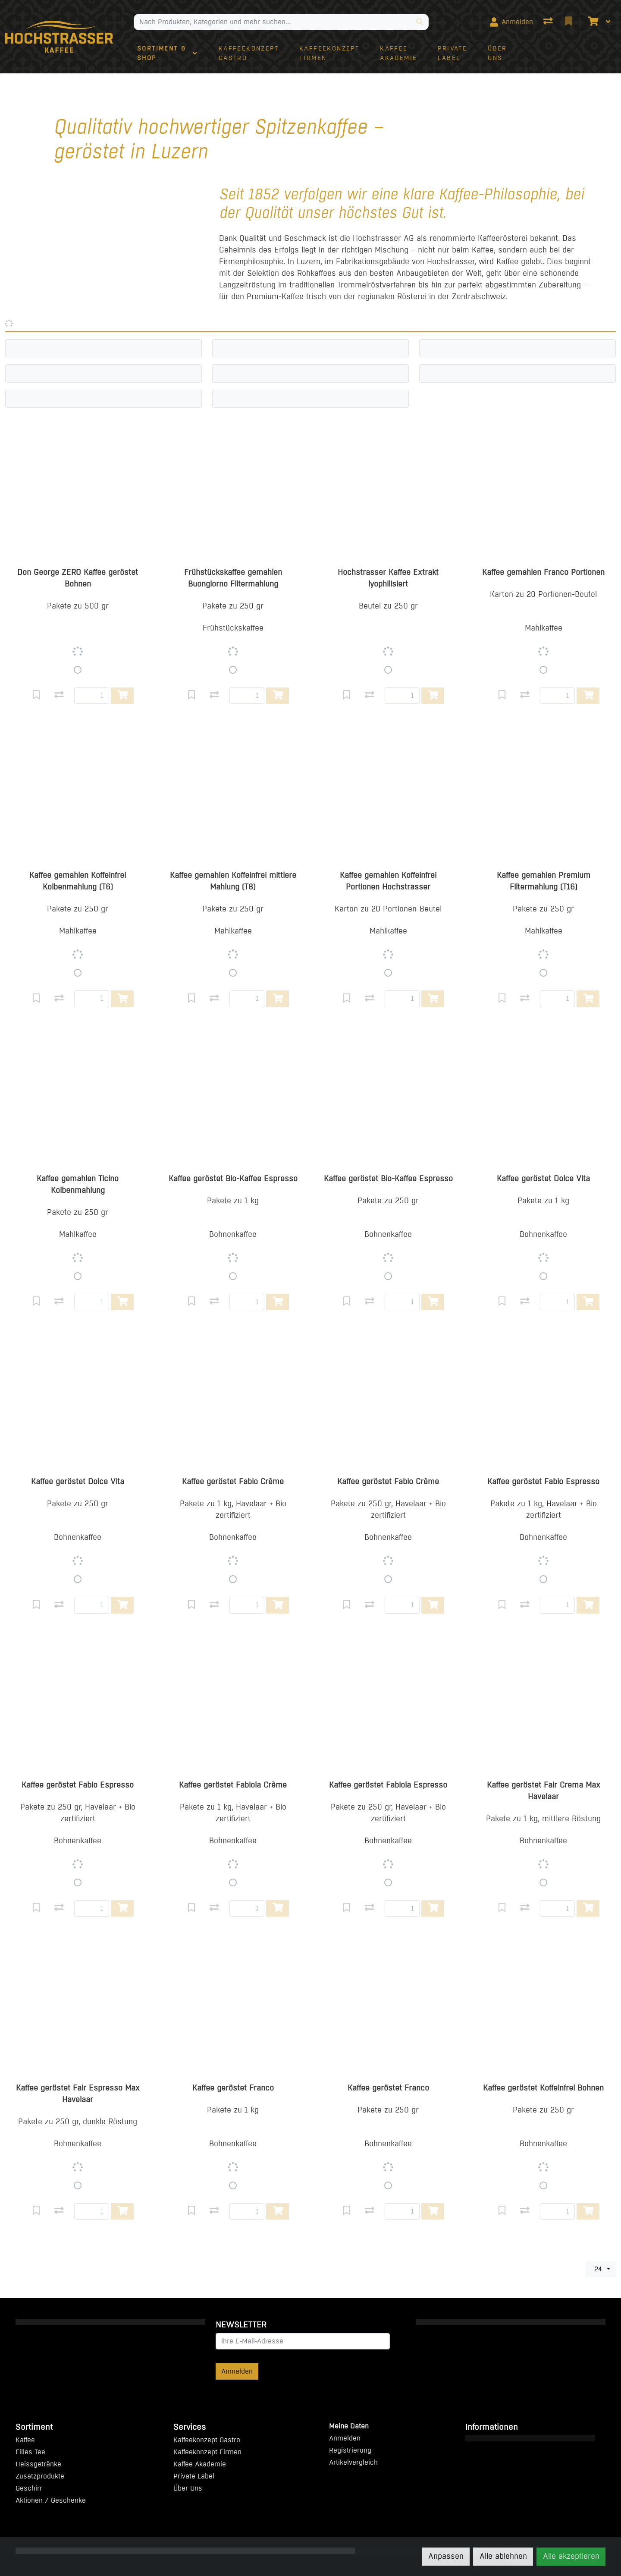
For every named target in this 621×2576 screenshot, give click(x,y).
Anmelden (237, 2371)
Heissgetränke (38, 2464)
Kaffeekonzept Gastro (206, 2440)
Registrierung (350, 2450)
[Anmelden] (511, 22)
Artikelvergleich (353, 2462)
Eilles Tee (30, 2452)
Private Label (193, 2476)
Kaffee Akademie (199, 2464)
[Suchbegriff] (272, 22)
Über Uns (187, 2488)
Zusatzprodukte (40, 2476)
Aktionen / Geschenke (51, 2500)
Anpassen (446, 2556)
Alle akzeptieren (571, 2556)
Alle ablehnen (503, 2556)
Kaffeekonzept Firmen (207, 2452)
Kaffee (25, 2440)
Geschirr (29, 2488)
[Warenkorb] (592, 22)
